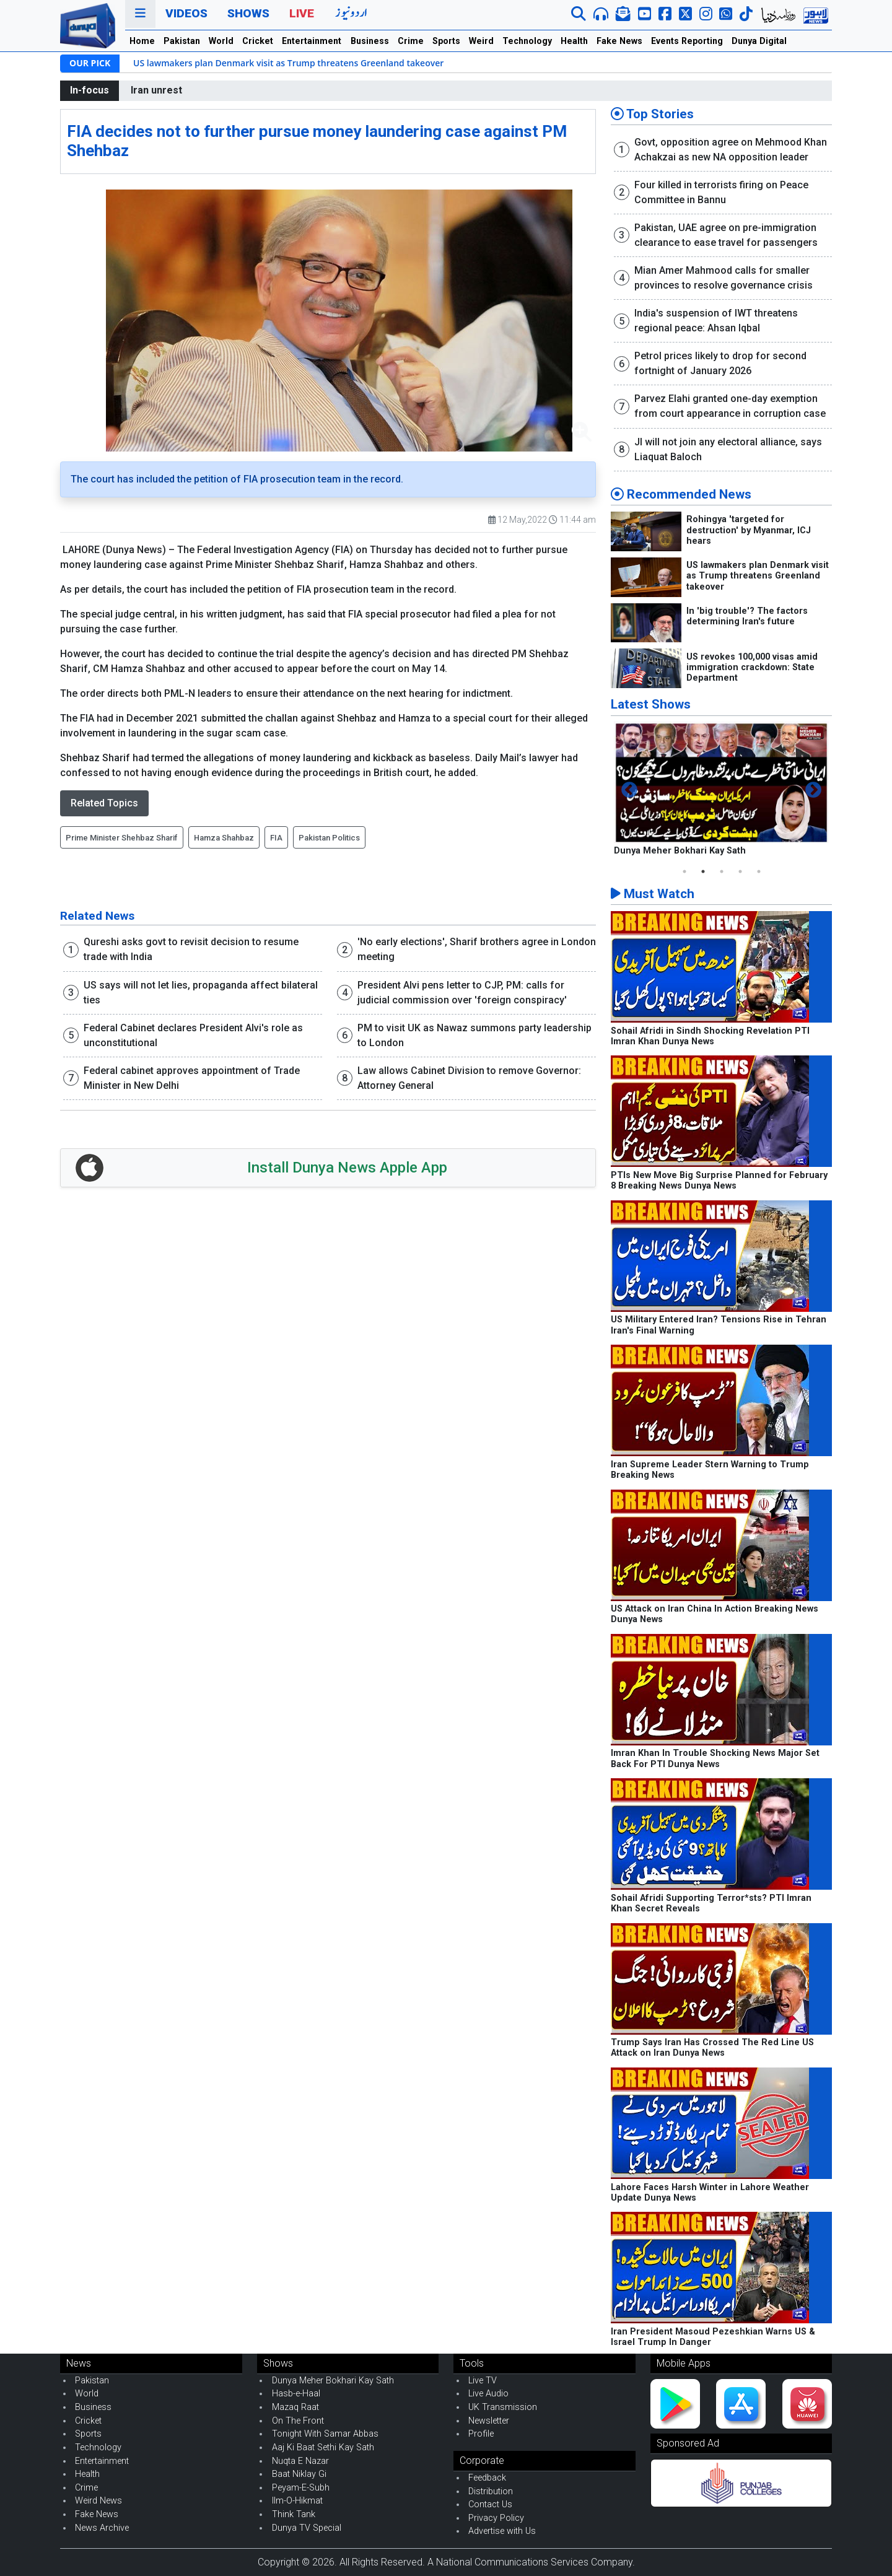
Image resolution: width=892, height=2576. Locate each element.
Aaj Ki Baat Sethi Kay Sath (323, 2447)
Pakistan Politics (329, 837)
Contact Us (490, 2504)
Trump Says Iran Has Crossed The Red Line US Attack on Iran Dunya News (712, 2047)
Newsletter (488, 2421)
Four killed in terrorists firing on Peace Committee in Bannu (721, 192)
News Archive (102, 2528)
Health (574, 41)
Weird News (98, 2500)
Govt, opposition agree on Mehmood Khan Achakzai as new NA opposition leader (730, 149)
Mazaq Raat (295, 2407)
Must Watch (652, 893)
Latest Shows (651, 704)
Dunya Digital (759, 41)
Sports (446, 41)
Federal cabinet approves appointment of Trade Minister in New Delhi (192, 1078)
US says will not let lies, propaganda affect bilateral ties (201, 992)
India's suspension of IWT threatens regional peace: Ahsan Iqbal (716, 320)
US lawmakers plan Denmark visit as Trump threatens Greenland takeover (288, 63)
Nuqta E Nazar (300, 2461)
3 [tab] (721, 871)
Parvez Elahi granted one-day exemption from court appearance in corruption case (730, 406)
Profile (481, 2434)
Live (301, 13)
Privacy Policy (496, 2518)
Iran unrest (156, 90)
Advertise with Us (502, 2531)
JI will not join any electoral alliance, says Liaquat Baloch (728, 449)
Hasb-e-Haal (296, 2393)
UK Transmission (502, 2407)
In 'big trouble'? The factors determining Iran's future (747, 616)
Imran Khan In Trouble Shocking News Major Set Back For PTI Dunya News (715, 1758)
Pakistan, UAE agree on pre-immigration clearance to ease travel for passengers (726, 235)
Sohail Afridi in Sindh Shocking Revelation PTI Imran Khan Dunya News (710, 1036)
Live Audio (488, 2393)
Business (370, 41)
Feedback (487, 2478)
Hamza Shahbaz (224, 837)
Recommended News (681, 494)
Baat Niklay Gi (299, 2474)
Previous (629, 790)
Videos (186, 13)
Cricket (257, 41)
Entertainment (311, 41)
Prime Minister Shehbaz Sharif (122, 837)
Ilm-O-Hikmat (297, 2500)
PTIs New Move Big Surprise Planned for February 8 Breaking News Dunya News (719, 1180)
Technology (527, 41)
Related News (97, 916)
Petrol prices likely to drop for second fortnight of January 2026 (720, 363)
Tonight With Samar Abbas (325, 2434)
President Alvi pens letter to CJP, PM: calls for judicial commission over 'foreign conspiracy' (462, 992)
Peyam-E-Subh (301, 2487)
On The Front (298, 2421)
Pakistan (182, 41)
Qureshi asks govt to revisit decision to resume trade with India (191, 949)
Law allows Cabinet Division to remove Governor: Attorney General (469, 1078)
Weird (481, 41)
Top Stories (652, 114)
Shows (248, 13)
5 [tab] (759, 871)
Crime (411, 41)
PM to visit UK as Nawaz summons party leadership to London (474, 1035)
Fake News (619, 41)
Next (813, 790)
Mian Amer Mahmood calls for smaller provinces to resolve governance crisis (723, 277)
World (221, 41)
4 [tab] (740, 871)
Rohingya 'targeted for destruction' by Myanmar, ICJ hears (748, 530)
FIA (276, 837)
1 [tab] (684, 871)
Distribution (490, 2491)
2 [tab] (703, 871)
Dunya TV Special (306, 2528)
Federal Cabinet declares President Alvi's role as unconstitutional (193, 1035)
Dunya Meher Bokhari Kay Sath (680, 850)
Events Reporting (687, 41)
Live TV (482, 2380)
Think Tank (293, 2514)
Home (142, 41)
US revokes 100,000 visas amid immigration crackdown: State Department (752, 668)
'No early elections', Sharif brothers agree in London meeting (476, 949)
